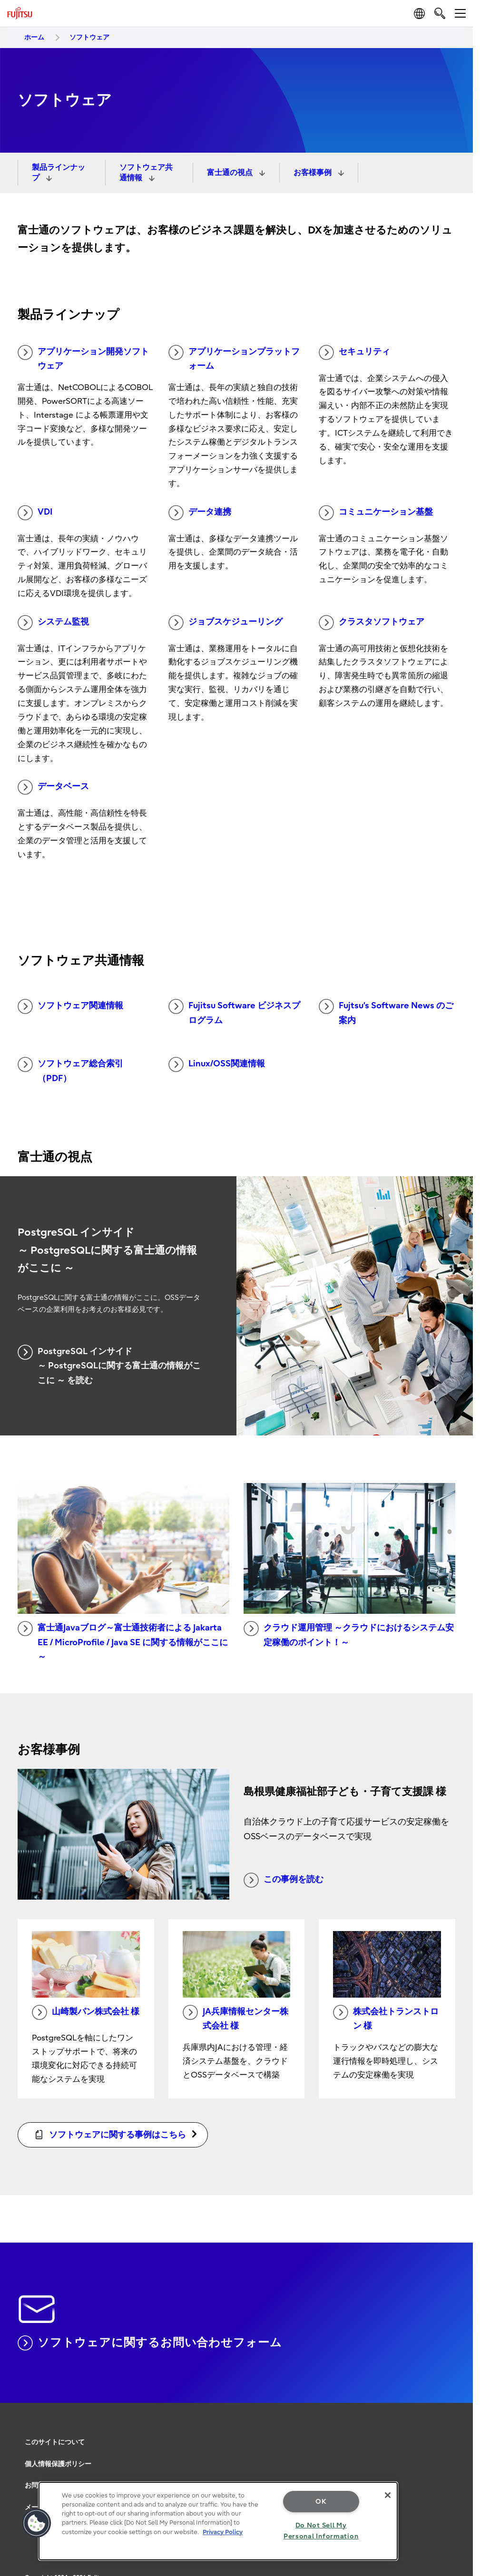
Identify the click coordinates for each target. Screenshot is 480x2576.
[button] (36, 2523)
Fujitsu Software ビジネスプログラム (234, 1012)
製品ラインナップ (58, 172)
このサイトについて (55, 2442)
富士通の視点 (231, 172)
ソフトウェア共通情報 (146, 172)
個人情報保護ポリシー (58, 2464)
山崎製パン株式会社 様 (85, 2012)
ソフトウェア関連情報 (70, 1006)
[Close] (387, 2495)
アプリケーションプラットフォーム (234, 358)
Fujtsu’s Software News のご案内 (386, 1012)
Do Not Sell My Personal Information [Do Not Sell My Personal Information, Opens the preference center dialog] (321, 2530)
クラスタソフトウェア (371, 622)
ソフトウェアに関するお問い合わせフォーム (150, 2343)
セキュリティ (354, 352)
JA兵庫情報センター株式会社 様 (235, 2018)
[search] (439, 13)
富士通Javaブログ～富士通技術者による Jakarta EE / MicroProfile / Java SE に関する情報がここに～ (123, 1641)
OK (320, 2502)
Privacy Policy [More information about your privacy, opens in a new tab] (223, 2532)
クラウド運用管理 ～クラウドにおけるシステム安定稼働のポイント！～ (349, 1634)
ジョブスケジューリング (225, 622)
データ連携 (199, 512)
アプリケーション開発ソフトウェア (83, 358)
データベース (53, 787)
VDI (35, 512)
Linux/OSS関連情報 (216, 1064)
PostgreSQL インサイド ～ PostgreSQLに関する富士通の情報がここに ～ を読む (109, 1365)
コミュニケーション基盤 (376, 512)
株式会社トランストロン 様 (386, 2018)
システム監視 (53, 622)
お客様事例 (313, 172)
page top (458, 2433)
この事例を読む (283, 1880)
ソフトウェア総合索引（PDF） (70, 1070)
